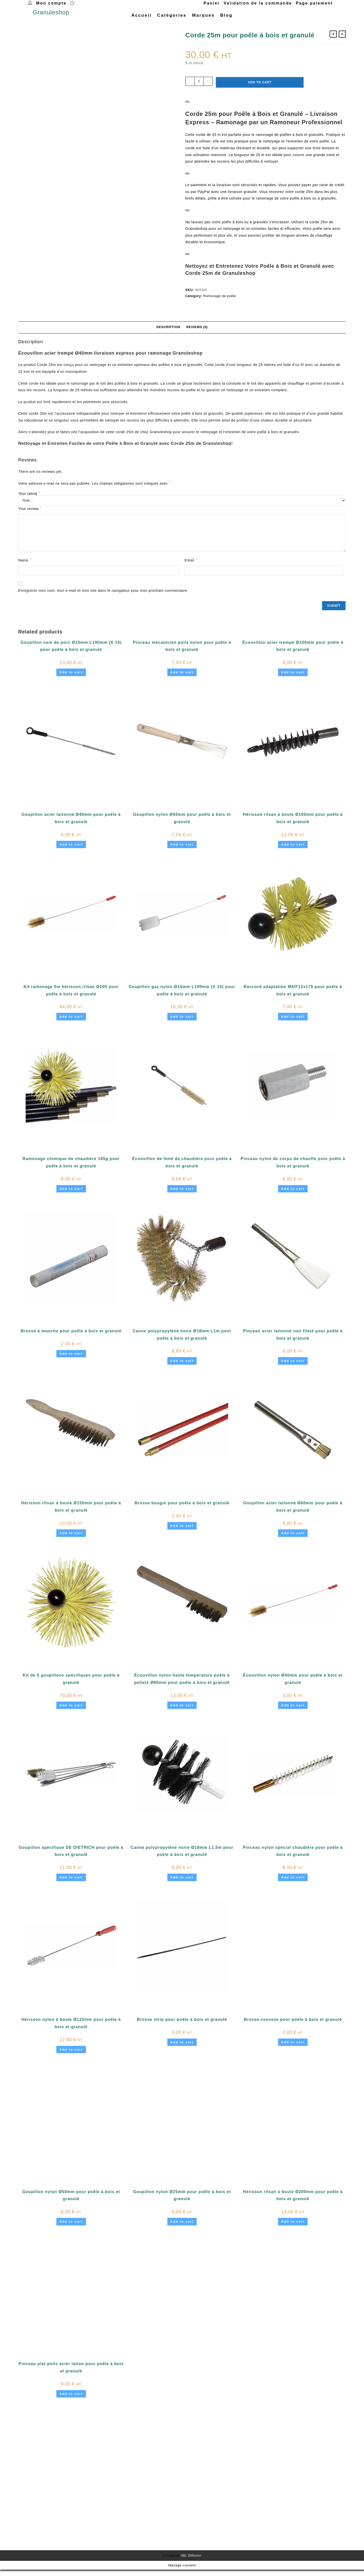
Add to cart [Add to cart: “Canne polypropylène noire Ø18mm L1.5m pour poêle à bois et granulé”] (182, 1883)
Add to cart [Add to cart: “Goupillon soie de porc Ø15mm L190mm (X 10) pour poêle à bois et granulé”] (71, 678)
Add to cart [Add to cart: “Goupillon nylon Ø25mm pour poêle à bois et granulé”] (182, 2228)
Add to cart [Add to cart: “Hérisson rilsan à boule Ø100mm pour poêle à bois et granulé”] (293, 851)
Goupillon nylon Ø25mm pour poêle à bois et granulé (182, 2201)
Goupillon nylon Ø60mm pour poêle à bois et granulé (182, 824)
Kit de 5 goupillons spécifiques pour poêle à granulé (71, 1685)
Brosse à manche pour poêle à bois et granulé (71, 1337)
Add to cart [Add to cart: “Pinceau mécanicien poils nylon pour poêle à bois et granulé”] (182, 678)
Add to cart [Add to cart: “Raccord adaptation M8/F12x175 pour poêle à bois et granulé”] (293, 1023)
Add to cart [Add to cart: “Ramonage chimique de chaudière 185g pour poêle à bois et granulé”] (71, 1195)
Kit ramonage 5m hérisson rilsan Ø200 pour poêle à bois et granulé (71, 996)
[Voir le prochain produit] (342, 40)
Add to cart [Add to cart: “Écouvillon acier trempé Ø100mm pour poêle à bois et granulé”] (293, 678)
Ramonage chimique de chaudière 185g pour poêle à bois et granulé (71, 1168)
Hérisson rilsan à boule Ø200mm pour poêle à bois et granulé (293, 2201)
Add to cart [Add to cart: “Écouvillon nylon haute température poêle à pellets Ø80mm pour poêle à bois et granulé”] (182, 1711)
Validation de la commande (258, 3)
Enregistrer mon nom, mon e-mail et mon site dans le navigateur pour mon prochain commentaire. (103, 597)
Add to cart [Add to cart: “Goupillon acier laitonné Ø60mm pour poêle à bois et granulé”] (293, 1539)
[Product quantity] (198, 87)
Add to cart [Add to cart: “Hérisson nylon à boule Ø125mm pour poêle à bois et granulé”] (71, 2056)
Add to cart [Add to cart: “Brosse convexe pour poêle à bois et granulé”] (293, 2048)
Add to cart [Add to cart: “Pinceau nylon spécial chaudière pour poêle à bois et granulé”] (293, 1883)
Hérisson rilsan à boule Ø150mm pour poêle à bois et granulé (71, 1513)
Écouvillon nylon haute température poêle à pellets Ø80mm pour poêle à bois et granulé (182, 1685)
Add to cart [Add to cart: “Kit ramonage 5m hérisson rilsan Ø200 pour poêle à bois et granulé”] (71, 1023)
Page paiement (314, 3)
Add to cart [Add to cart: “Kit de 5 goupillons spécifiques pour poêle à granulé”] (71, 1711)
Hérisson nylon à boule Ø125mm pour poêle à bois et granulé (71, 2029)
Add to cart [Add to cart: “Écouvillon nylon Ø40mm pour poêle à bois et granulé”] (293, 1711)
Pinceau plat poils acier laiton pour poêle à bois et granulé (71, 2373)
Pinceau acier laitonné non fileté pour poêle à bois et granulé (293, 1341)
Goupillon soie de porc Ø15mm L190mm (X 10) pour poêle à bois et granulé (71, 652)
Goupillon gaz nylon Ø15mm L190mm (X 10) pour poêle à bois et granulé (182, 996)
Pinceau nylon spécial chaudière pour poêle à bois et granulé (293, 1857)
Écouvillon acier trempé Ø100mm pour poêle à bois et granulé (292, 652)
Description (168, 333)
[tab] (168, 333)
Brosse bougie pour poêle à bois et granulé (181, 1509)
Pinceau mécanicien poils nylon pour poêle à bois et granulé (182, 652)
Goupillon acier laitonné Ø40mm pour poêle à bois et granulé (71, 824)
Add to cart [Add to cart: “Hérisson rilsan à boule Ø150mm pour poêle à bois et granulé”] (71, 1539)
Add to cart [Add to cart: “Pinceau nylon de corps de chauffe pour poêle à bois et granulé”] (293, 1195)
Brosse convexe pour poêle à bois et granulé (293, 2026)
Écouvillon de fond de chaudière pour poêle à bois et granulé (182, 1168)
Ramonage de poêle (219, 302)
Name (24, 567)
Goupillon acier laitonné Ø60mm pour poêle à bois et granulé (292, 1513)
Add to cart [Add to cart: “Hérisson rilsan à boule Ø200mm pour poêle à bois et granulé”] (293, 2228)
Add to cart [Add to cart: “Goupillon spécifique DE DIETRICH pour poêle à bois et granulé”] (71, 1883)
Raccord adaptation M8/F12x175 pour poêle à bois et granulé (293, 996)
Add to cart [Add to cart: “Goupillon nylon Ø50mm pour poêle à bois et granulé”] (71, 2228)
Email (191, 567)
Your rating (29, 500)
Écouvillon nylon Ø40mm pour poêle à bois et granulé (293, 1685)
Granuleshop (51, 15)
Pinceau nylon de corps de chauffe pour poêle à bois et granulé (292, 1168)
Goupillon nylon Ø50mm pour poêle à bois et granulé (71, 2201)
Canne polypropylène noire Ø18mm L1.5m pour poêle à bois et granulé (182, 1857)
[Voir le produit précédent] (333, 40)
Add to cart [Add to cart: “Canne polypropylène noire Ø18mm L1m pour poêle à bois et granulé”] (182, 1367)
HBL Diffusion (191, 2562)
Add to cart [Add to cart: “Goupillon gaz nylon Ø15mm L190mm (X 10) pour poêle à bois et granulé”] (182, 1023)
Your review (30, 515)
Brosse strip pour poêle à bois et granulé (182, 2026)
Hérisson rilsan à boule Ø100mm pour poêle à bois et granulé (293, 824)
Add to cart (259, 88)
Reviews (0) (197, 333)
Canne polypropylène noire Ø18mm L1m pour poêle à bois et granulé (182, 1341)
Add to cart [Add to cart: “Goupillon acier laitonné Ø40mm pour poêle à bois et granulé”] (71, 851)
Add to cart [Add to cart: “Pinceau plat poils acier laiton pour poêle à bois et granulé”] (71, 2400)
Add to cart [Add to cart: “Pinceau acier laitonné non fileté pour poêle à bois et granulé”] (293, 1367)
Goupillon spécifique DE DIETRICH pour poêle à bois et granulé (71, 1857)
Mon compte (51, 3)
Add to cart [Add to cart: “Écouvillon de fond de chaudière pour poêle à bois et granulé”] (182, 1195)
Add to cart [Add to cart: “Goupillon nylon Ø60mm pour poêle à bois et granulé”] (182, 851)
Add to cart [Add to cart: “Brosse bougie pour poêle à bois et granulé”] (182, 1532)
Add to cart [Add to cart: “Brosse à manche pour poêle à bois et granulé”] (71, 1360)
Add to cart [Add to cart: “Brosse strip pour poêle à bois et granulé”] (182, 2048)
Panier (211, 3)
